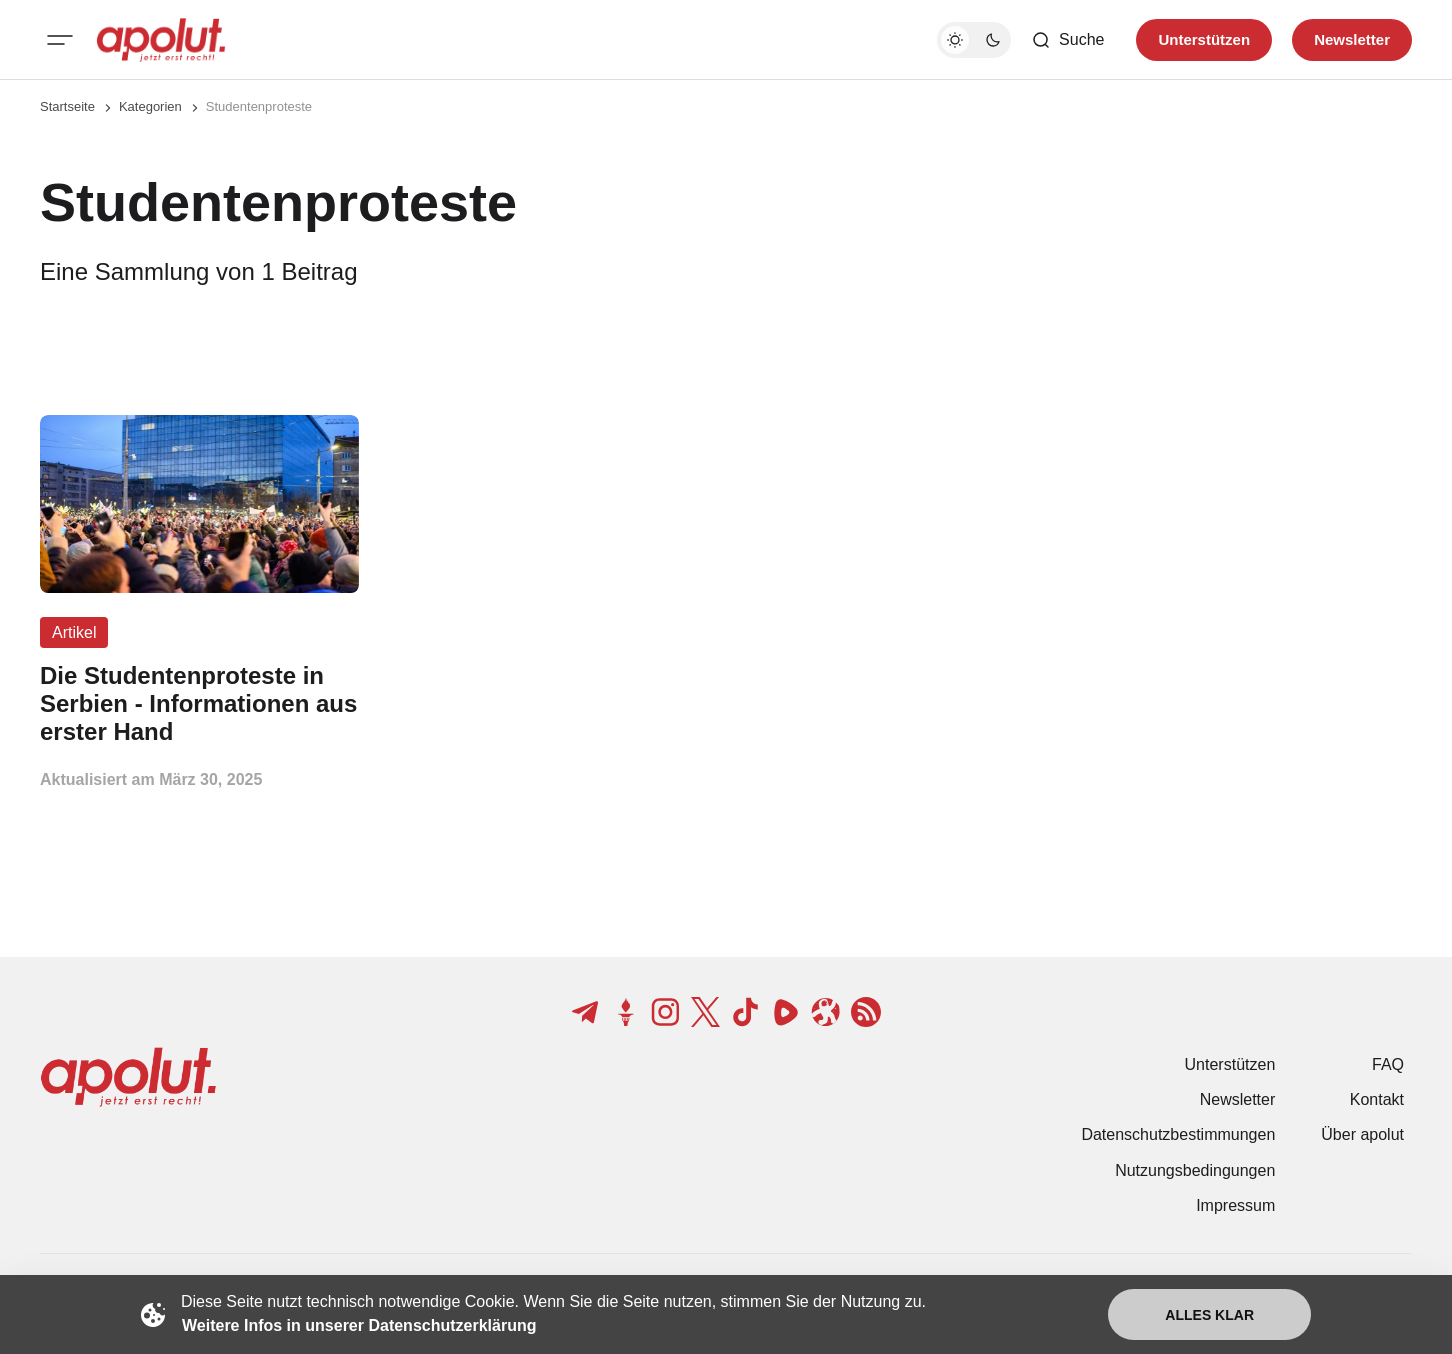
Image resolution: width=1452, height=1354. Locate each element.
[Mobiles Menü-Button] (60, 40)
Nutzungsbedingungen (1195, 1170)
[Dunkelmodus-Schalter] (974, 40)
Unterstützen (1230, 1064)
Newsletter (1238, 1099)
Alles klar (1209, 1315)
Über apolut (1362, 1134)
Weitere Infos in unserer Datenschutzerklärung (359, 1325)
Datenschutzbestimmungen (1178, 1134)
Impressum (1235, 1205)
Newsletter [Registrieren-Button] (1352, 39)
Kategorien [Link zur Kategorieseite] (150, 106)
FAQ (1388, 1064)
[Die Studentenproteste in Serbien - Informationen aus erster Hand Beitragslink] (199, 703)
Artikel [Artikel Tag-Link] (74, 632)
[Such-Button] (1067, 40)
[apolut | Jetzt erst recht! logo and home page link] (161, 40)
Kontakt (1377, 1099)
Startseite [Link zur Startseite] (67, 106)
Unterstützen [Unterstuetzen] (1204, 39)
